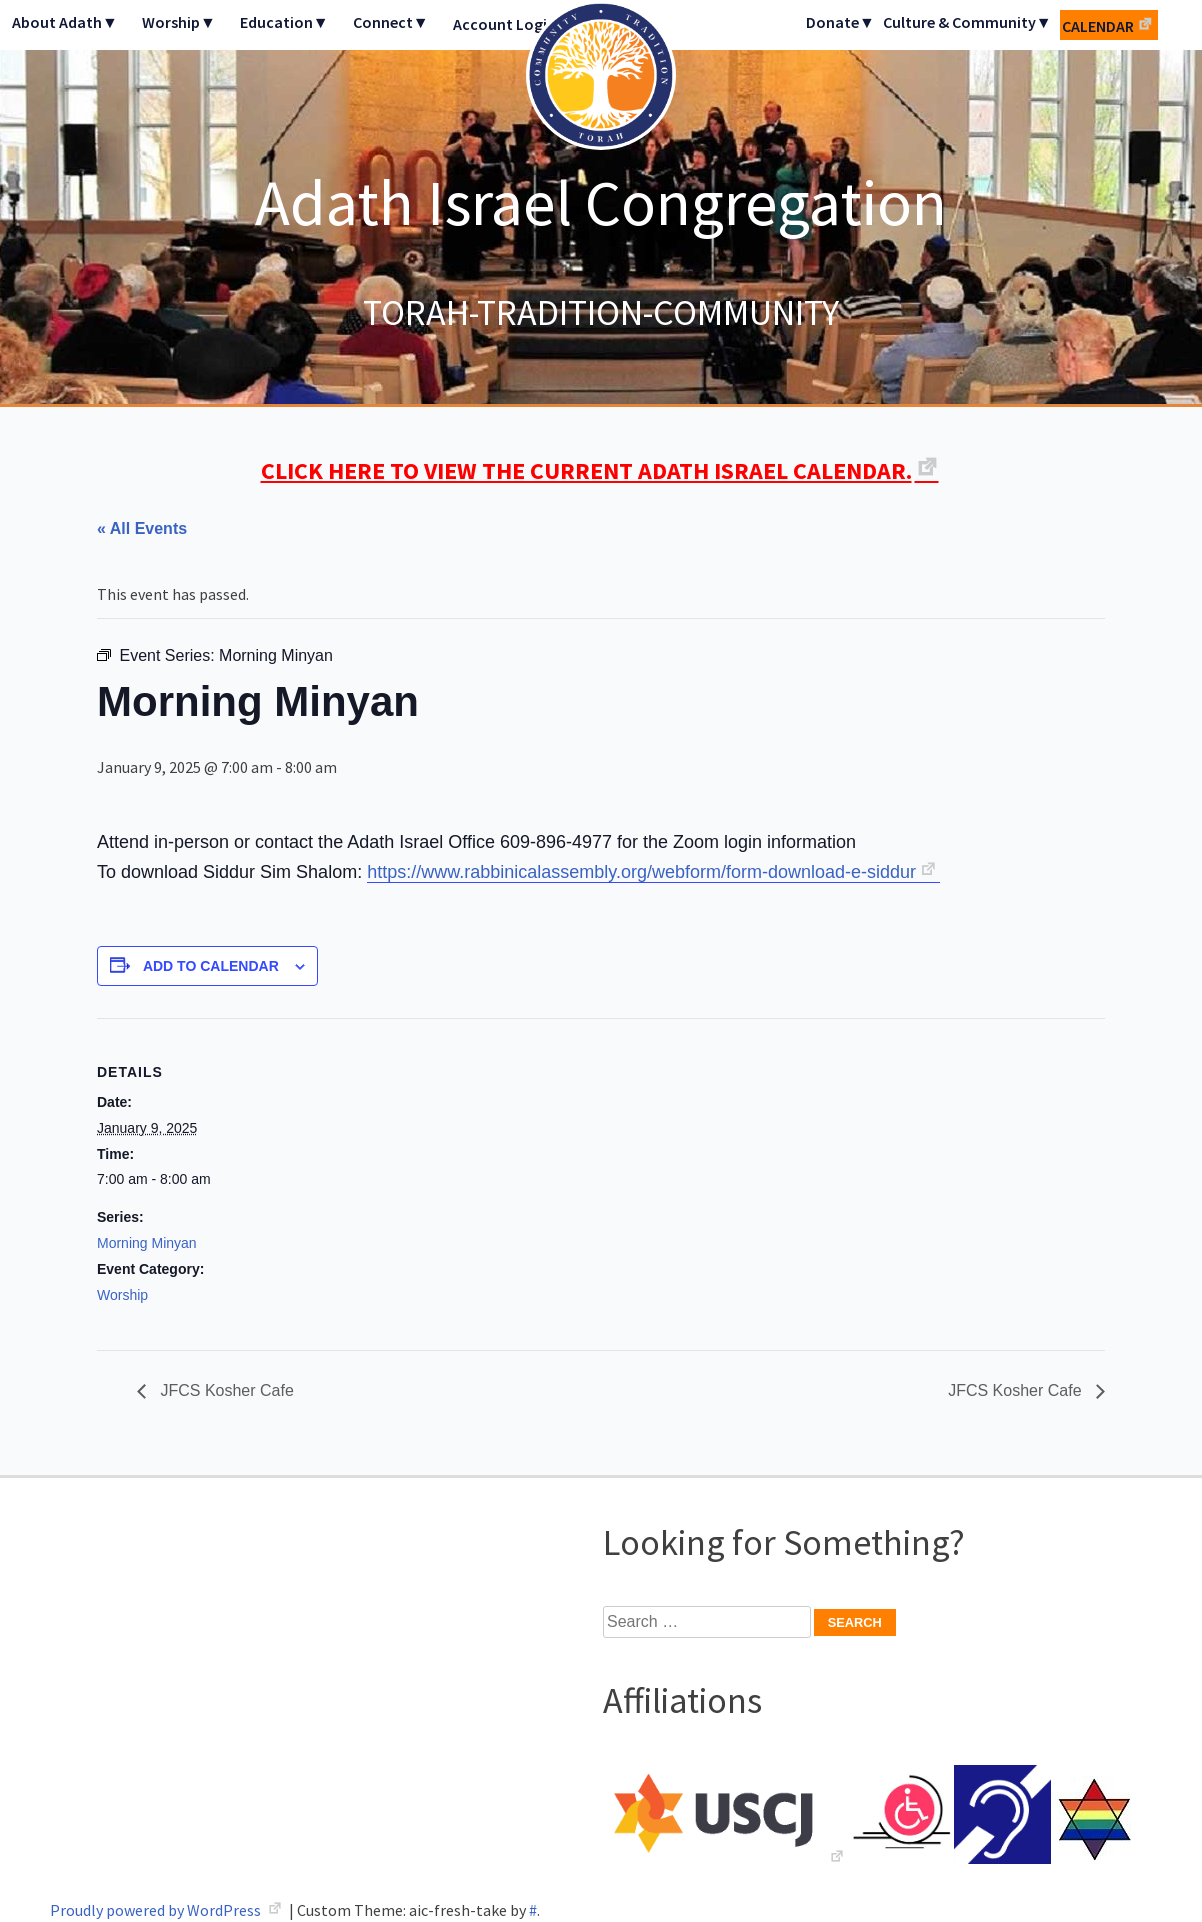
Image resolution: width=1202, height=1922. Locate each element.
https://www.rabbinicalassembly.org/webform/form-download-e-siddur (641, 872)
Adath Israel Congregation (601, 202)
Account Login (504, 24)
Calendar (1098, 26)
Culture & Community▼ (967, 22)
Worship (122, 1295)
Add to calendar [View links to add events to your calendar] (211, 966)
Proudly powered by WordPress (157, 1910)
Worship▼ (179, 22)
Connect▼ (391, 22)
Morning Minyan (147, 1243)
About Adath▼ (65, 22)
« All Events (142, 528)
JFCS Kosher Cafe (225, 1390)
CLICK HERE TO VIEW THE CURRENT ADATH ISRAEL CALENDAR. (586, 470)
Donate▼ (840, 22)
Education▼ (284, 22)
